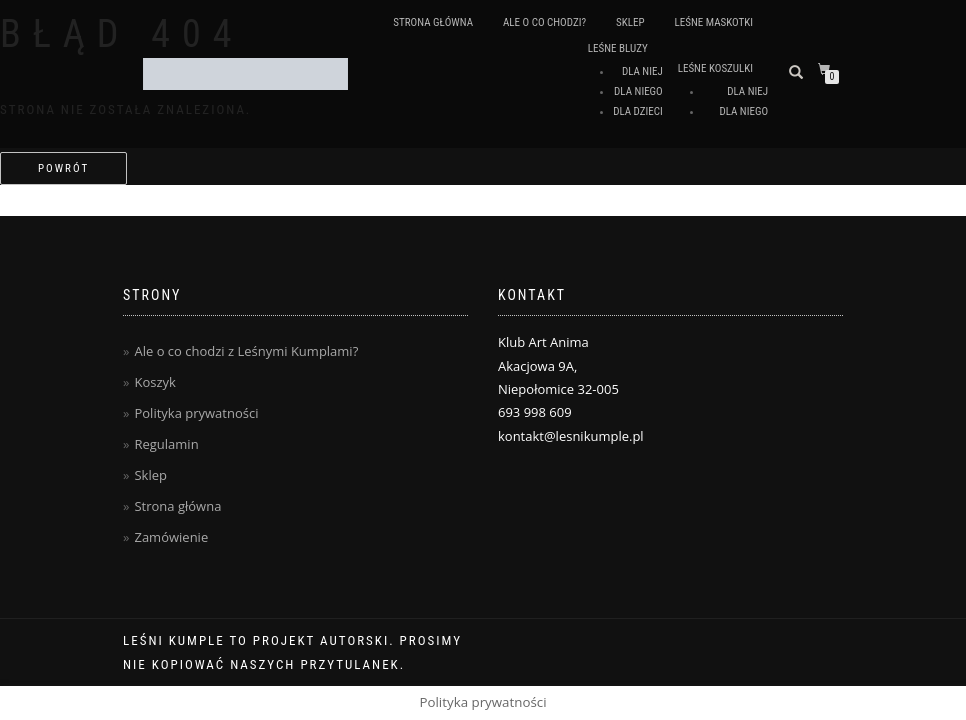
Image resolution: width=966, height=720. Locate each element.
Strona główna (433, 22)
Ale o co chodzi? (544, 22)
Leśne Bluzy (618, 48)
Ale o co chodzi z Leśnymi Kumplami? (246, 351)
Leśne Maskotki (714, 22)
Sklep (630, 22)
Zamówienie (171, 537)
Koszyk (154, 382)
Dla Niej (642, 71)
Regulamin (166, 444)
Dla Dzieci (638, 111)
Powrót (63, 168)
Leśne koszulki (715, 68)
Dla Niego (638, 91)
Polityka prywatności (196, 413)
